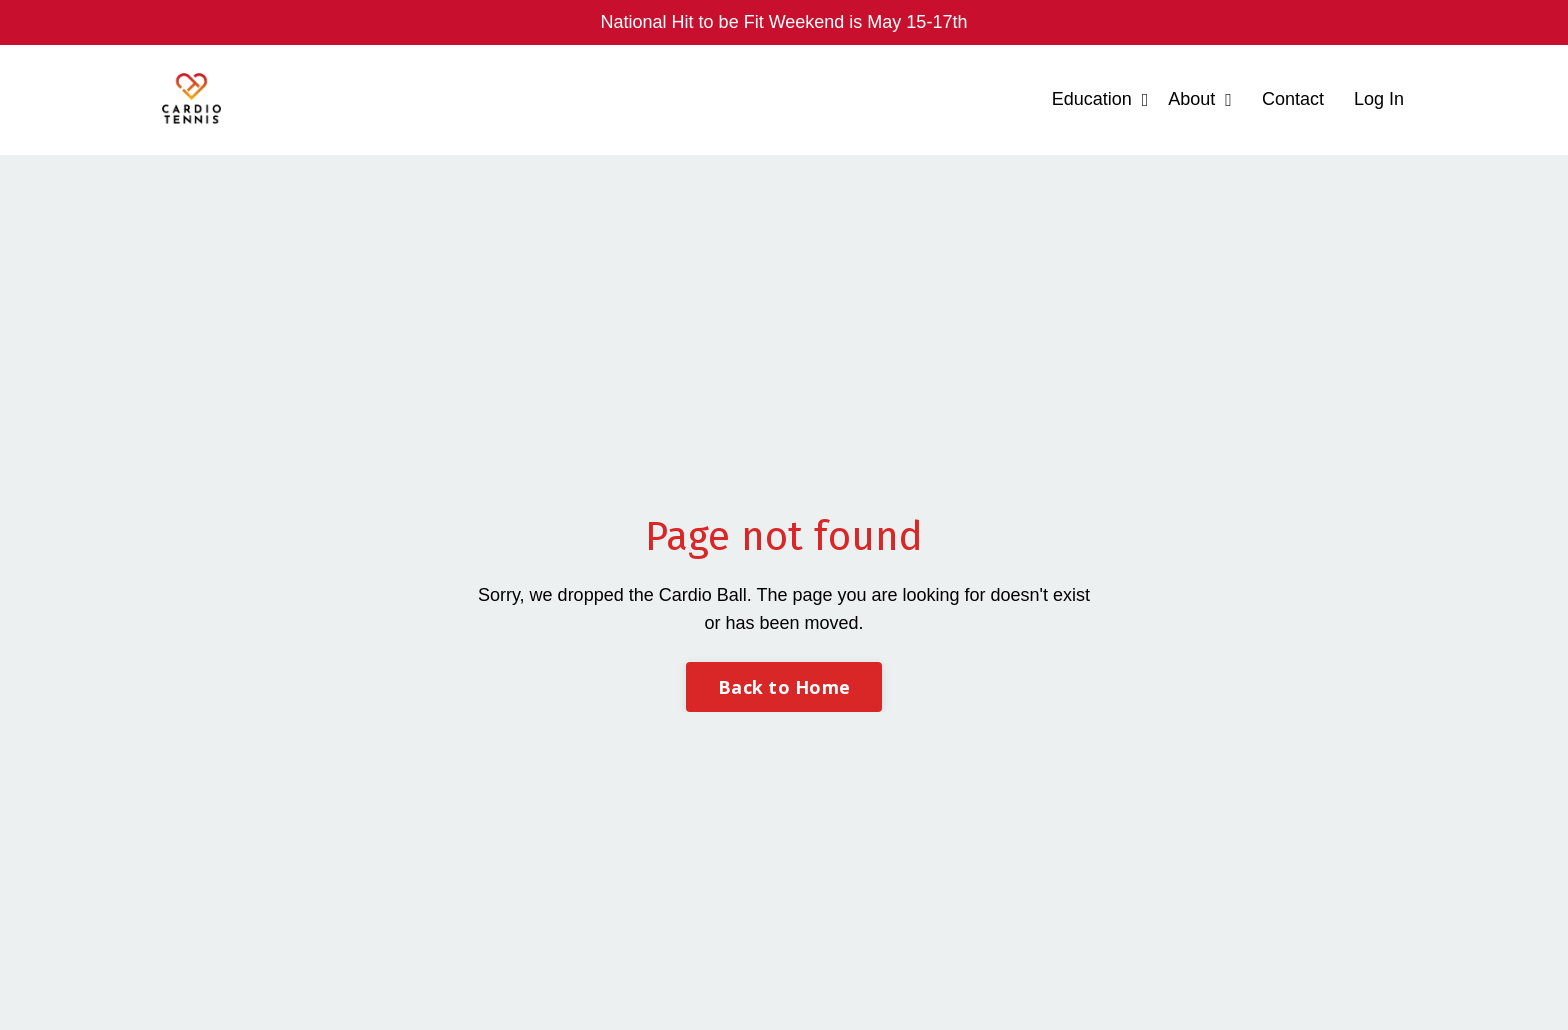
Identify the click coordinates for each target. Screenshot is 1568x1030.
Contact (1293, 99)
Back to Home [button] (784, 687)
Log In (1379, 99)
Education (1100, 99)
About (1200, 99)
